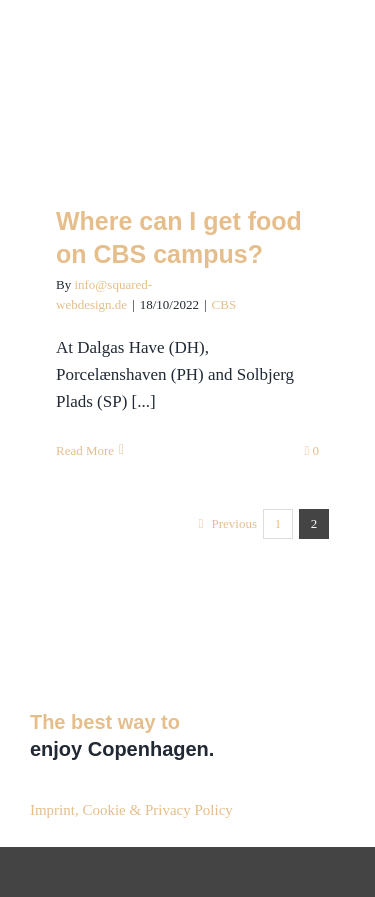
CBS (224, 304)
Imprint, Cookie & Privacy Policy (131, 810)
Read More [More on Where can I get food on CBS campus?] (85, 450)
